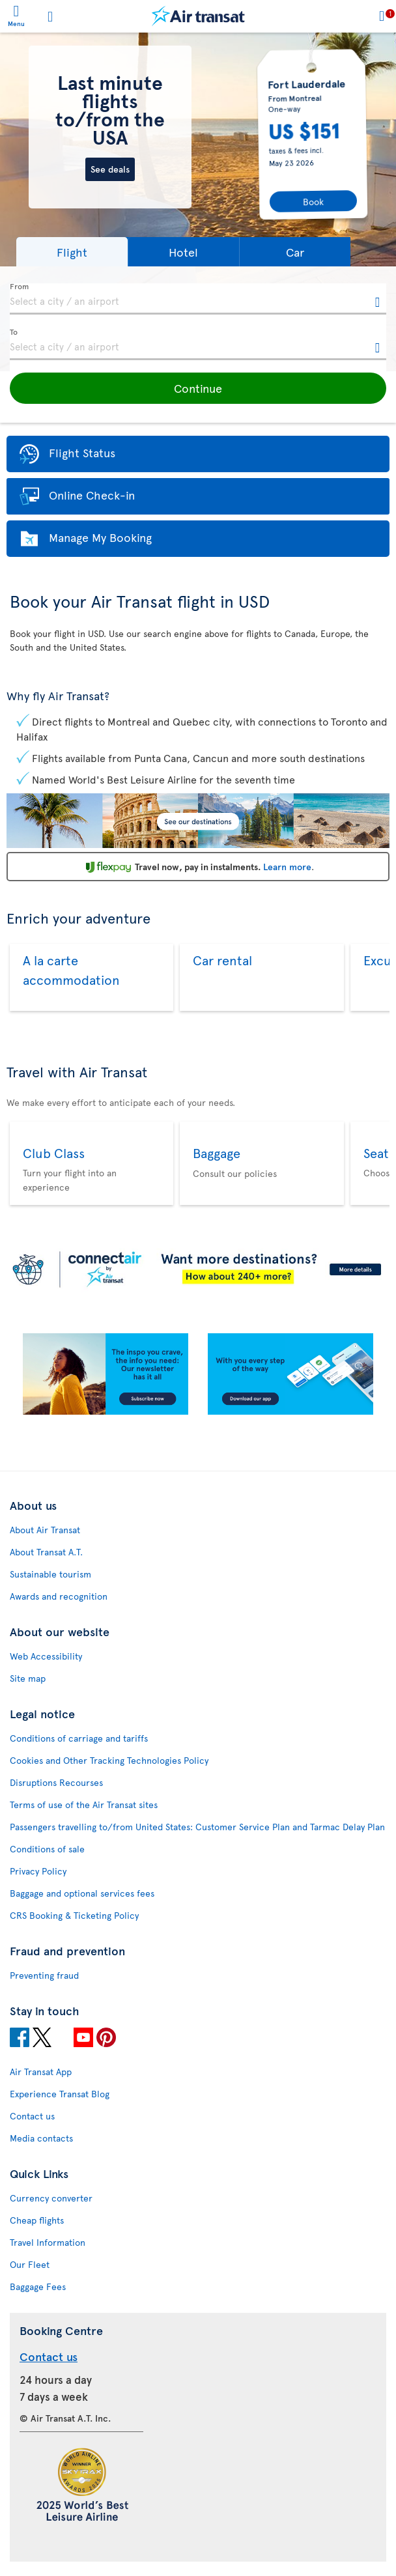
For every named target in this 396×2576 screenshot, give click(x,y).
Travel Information (47, 2242)
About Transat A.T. (46, 1552)
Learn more (287, 866)
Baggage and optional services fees (82, 1893)
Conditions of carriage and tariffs (79, 1738)
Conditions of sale (47, 1849)
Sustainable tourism (50, 1574)
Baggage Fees (38, 2286)
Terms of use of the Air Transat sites (84, 1804)
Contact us (32, 2116)
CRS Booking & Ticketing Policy (74, 1915)
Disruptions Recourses (56, 1782)
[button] (72, 251)
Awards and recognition (58, 1596)
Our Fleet (30, 2264)
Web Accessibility (46, 1656)
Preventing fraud (44, 1975)
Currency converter (51, 2198)
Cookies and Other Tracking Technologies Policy (109, 1760)
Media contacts (41, 2138)
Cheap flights (37, 2220)
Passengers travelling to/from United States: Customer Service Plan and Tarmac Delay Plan (197, 1826)
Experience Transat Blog (59, 2094)
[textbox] (198, 299)
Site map (28, 1678)
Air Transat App (41, 2071)
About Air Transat (45, 1529)
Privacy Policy (38, 1871)
